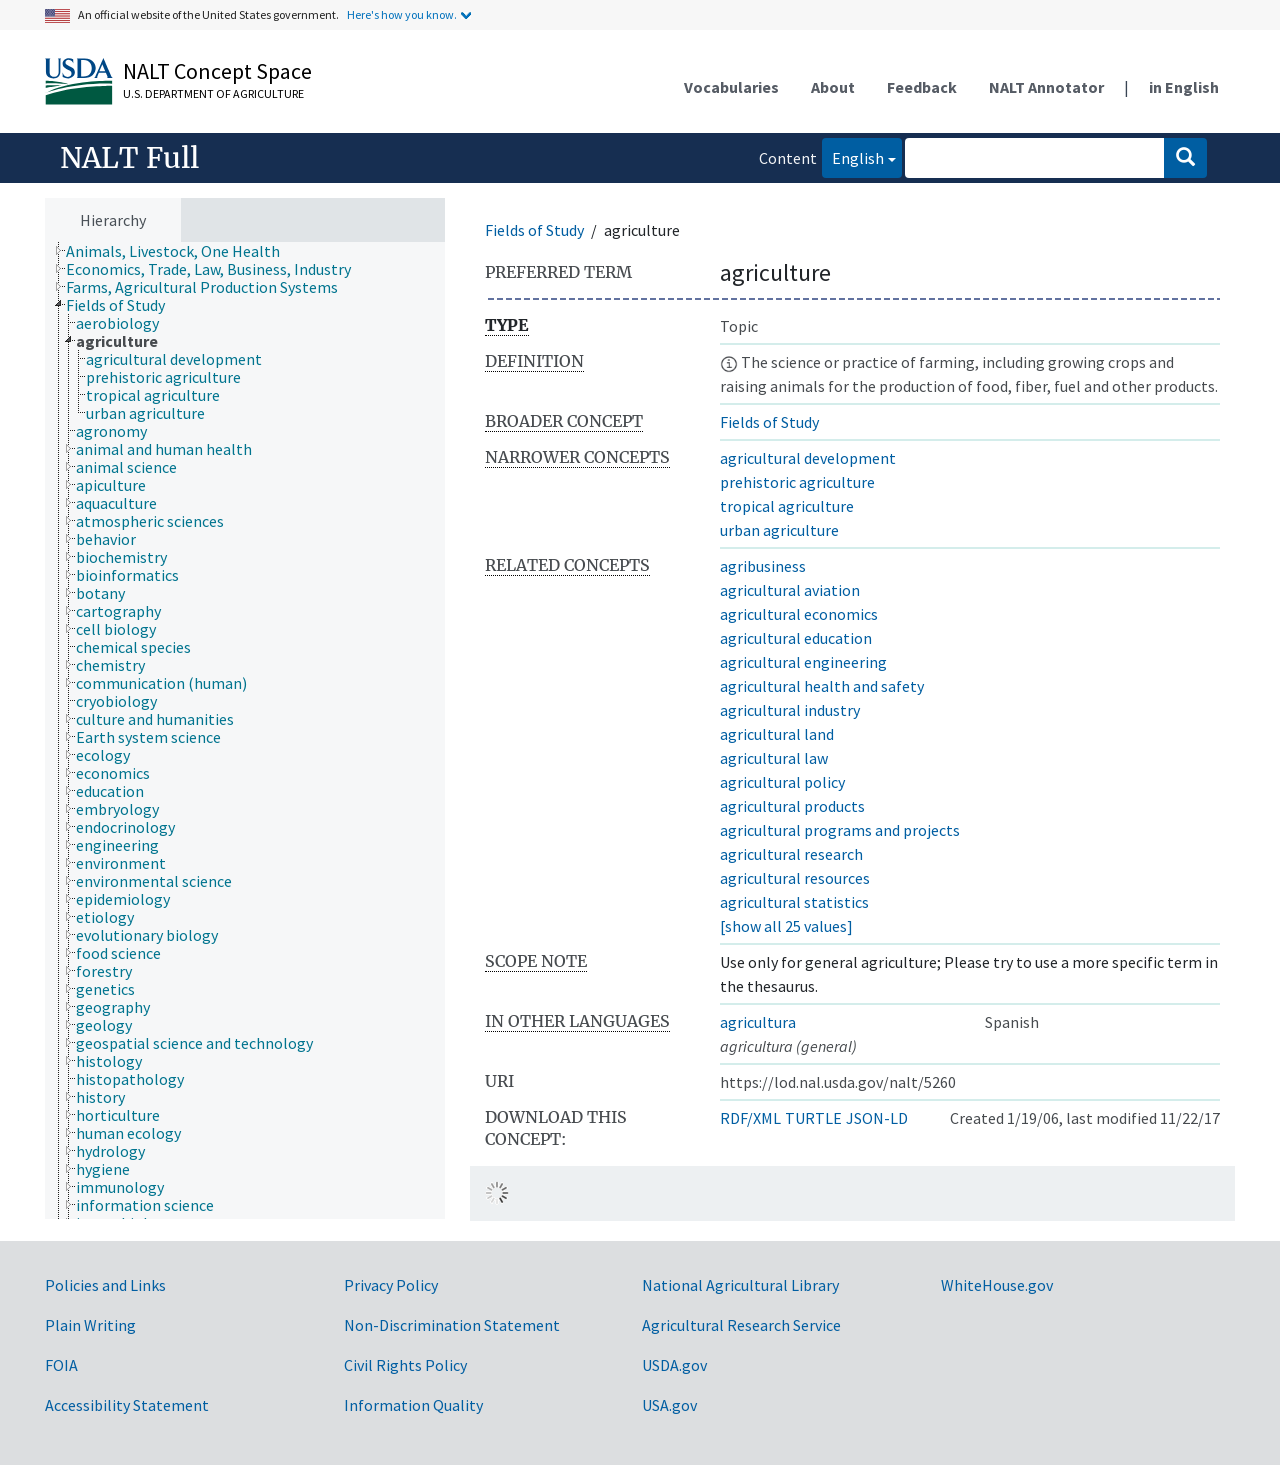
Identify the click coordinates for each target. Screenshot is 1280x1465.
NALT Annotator (1046, 87)
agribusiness (763, 566)
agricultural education (796, 638)
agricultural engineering (803, 662)
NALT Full (129, 158)
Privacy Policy (391, 1285)
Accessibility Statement (127, 1405)
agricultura (758, 1022)
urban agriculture (779, 530)
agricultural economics (799, 614)
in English (1184, 87)
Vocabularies (731, 87)
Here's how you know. (402, 14)
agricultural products (792, 806)
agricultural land (777, 734)
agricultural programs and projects (840, 830)
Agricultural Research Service (741, 1325)
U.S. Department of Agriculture (213, 93)
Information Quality (413, 1405)
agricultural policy (782, 782)
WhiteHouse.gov (997, 1285)
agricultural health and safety (822, 686)
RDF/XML (750, 1118)
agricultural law (774, 758)
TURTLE (813, 1118)
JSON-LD (877, 1118)
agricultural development (808, 458)
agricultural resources (795, 878)
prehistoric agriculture (797, 482)
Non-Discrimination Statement (452, 1325)
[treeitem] (181, 251)
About (833, 87)
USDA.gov (674, 1365)
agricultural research (791, 854)
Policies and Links (105, 1285)
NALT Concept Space (217, 71)
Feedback (922, 87)
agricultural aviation (790, 590)
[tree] (245, 731)
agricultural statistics (794, 902)
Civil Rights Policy (405, 1365)
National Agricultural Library (740, 1285)
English (853, 156)
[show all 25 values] (786, 926)
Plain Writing (90, 1325)
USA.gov (669, 1405)
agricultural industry (790, 710)
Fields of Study (534, 230)
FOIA (61, 1365)
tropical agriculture (787, 506)
